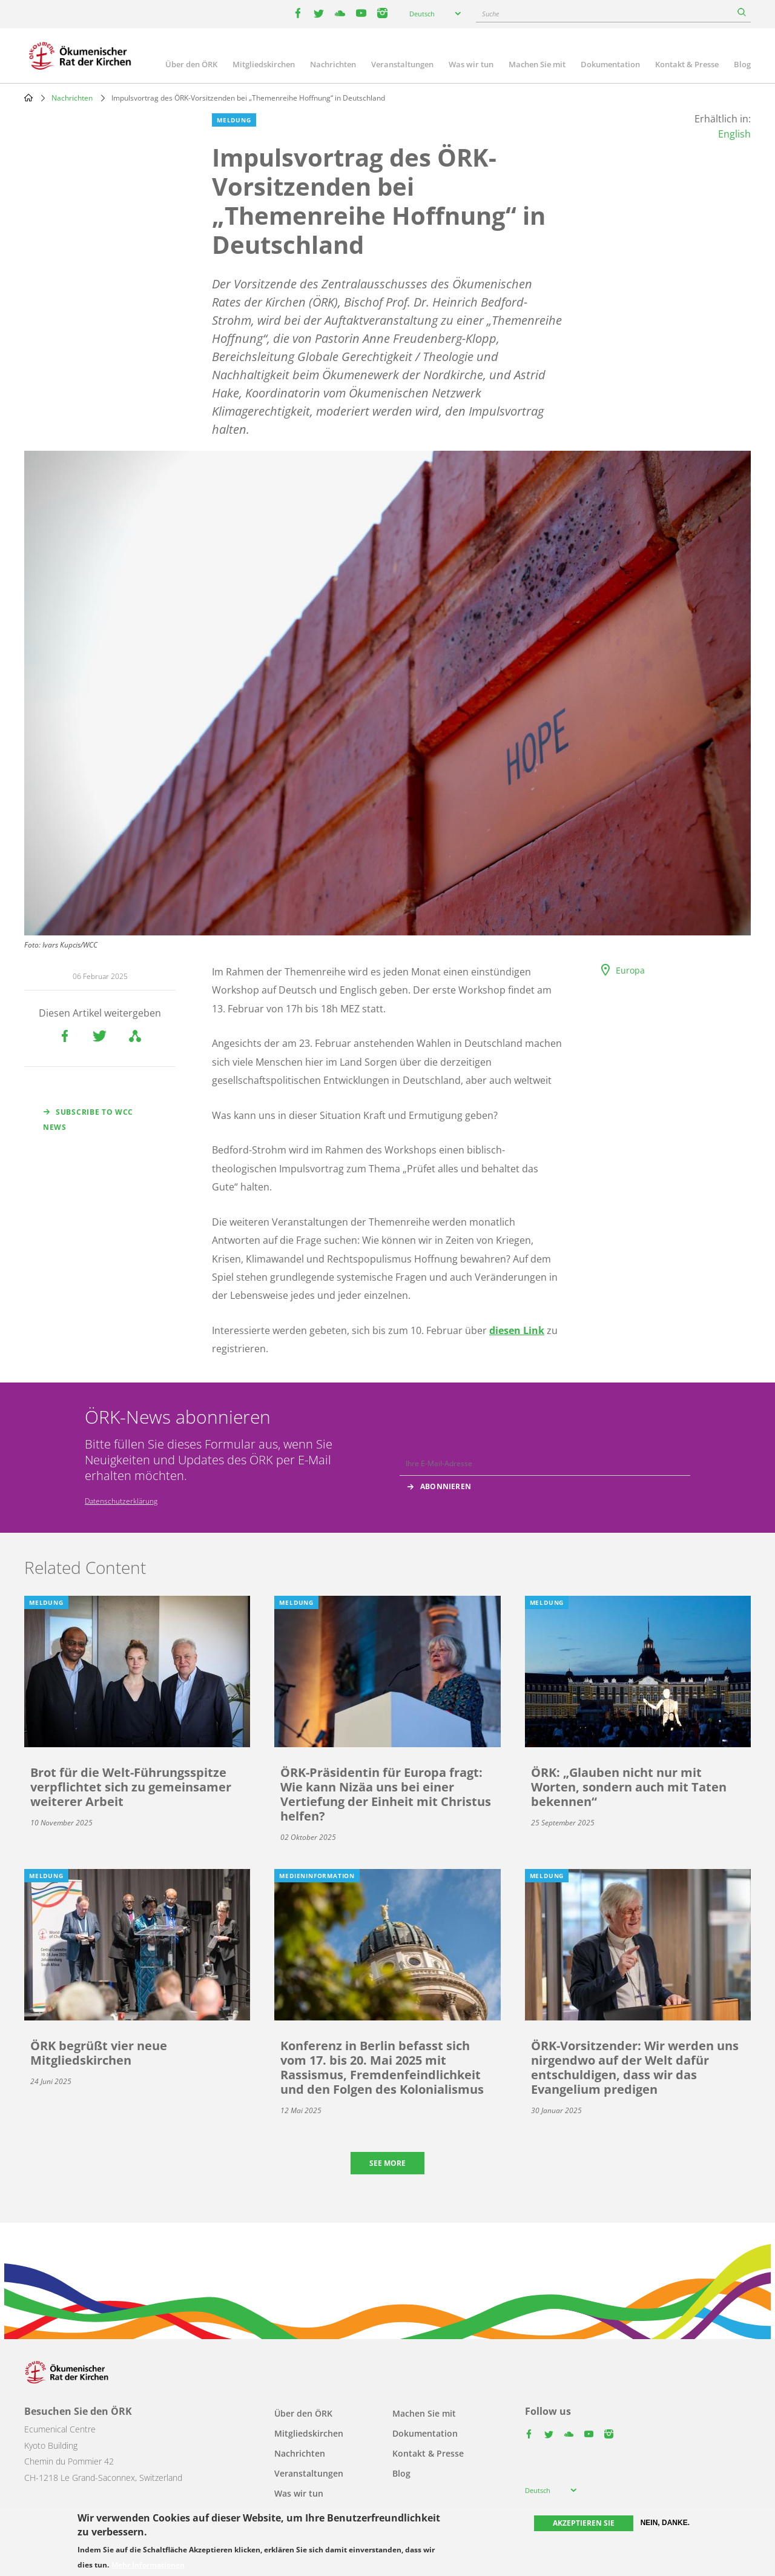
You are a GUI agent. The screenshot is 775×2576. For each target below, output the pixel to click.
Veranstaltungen (402, 64)
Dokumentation (610, 64)
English (734, 134)
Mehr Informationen (148, 2565)
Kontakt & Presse (687, 64)
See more (387, 2163)
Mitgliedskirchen (263, 64)
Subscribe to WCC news (88, 1119)
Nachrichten (333, 64)
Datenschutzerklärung (121, 1501)
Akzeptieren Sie (584, 2523)
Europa (630, 970)
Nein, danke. (665, 2522)
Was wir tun (471, 64)
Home (28, 97)
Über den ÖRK (191, 64)
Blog (742, 64)
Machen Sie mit (537, 64)
